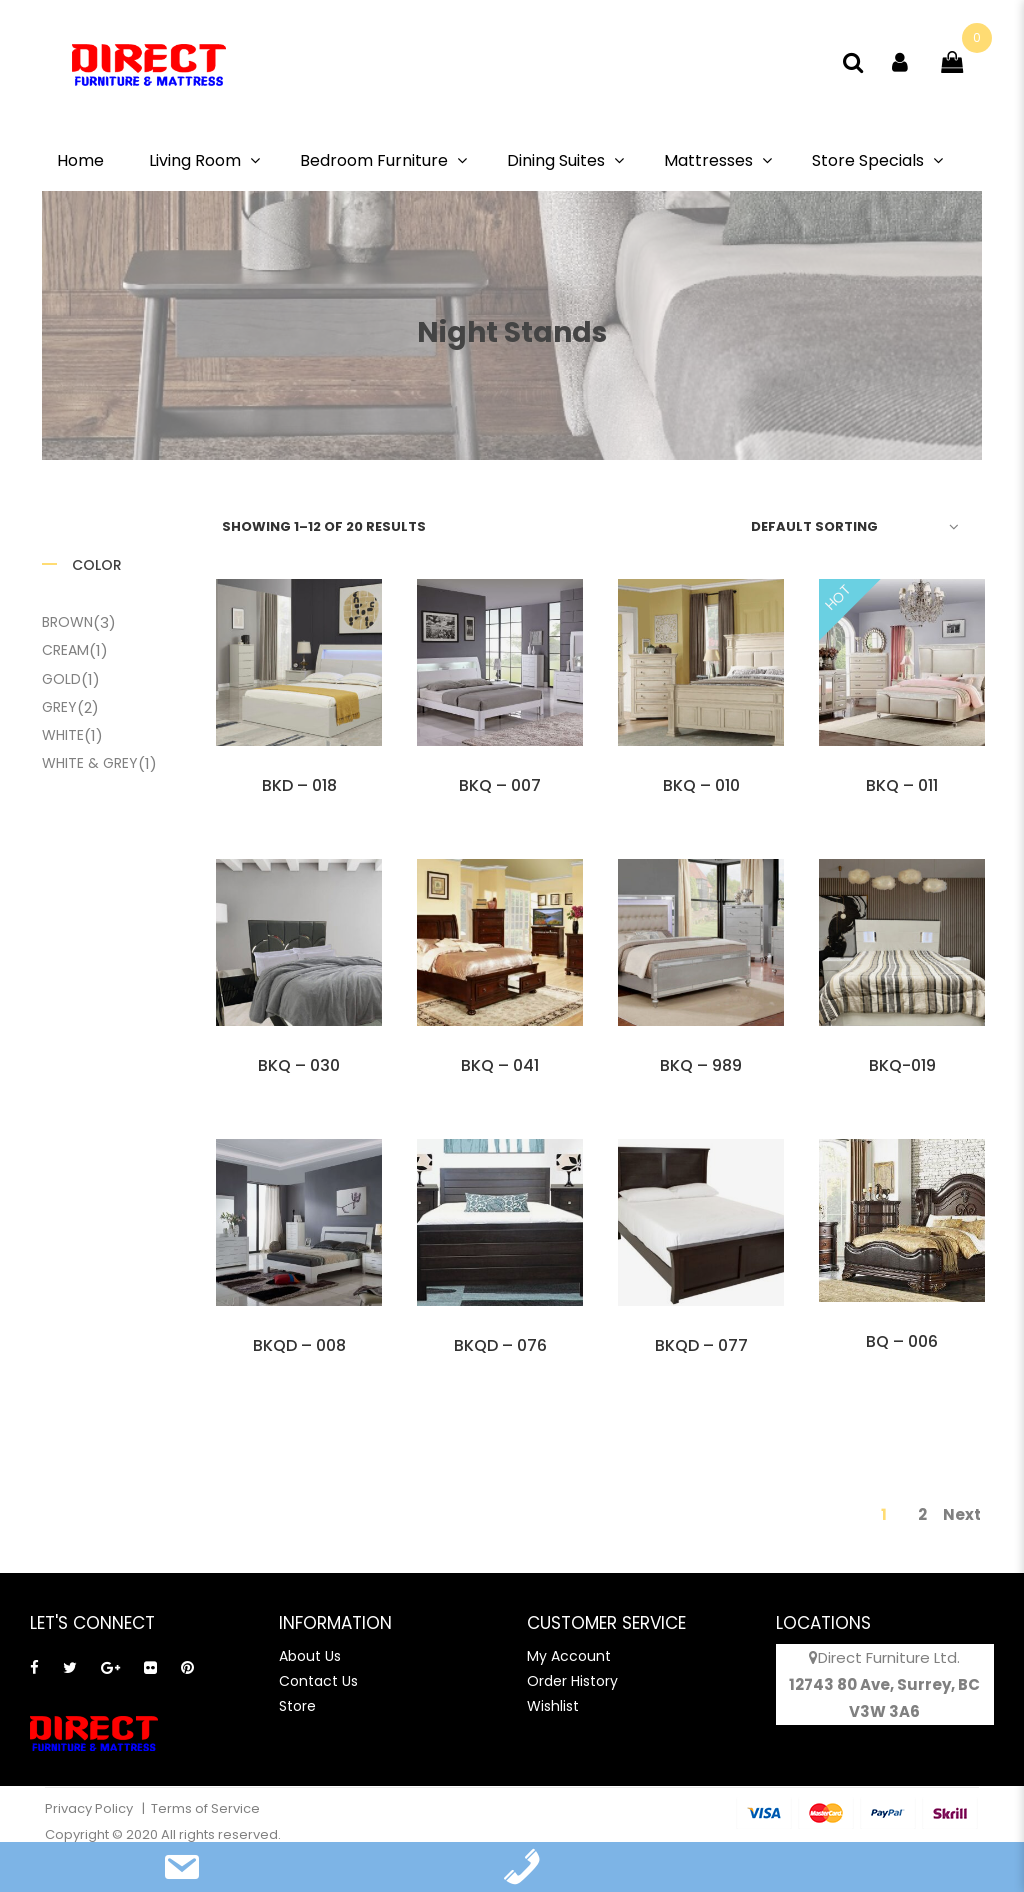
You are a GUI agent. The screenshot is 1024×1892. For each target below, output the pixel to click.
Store (297, 1706)
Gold (61, 679)
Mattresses (708, 160)
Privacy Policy (90, 1808)
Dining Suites (556, 160)
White (63, 735)
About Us (310, 1656)
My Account (569, 1656)
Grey (59, 707)
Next (962, 1514)
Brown (67, 622)
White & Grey (90, 763)
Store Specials (868, 160)
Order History (572, 1681)
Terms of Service (205, 1808)
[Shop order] (851, 526)
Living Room (195, 160)
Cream (65, 650)
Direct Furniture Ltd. (889, 1657)
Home (80, 160)
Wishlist (553, 1706)
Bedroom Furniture (374, 160)
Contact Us (318, 1681)
